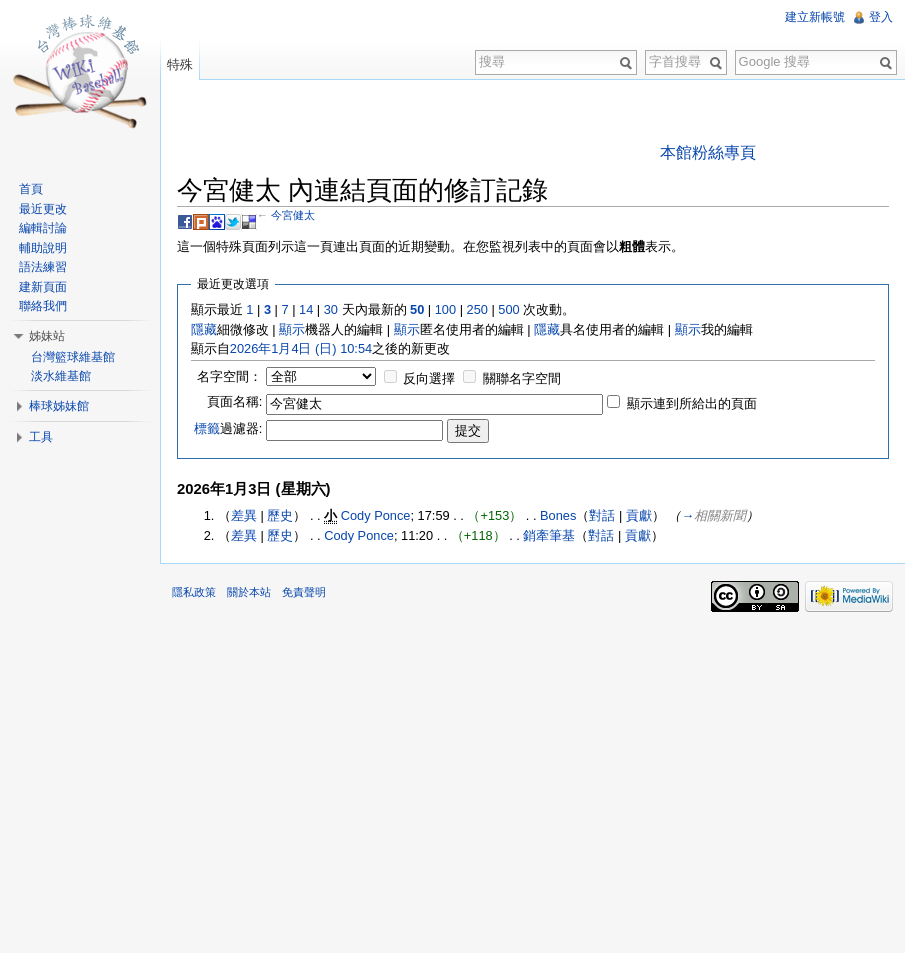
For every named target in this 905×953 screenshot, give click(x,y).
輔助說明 (43, 248)
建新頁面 (43, 287)
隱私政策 (194, 592)
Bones (558, 515)
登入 (881, 17)
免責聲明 (304, 592)
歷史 (280, 515)
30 (331, 309)
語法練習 (43, 267)
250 (477, 309)
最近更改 (43, 209)
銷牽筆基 (549, 535)
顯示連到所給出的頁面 (692, 403)
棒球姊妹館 (59, 406)
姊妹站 (47, 336)
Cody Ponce (376, 515)
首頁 (31, 189)
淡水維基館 (61, 376)
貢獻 (639, 515)
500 (508, 309)
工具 (41, 437)
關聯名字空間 (522, 378)
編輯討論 (43, 228)
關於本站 (249, 592)
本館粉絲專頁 (708, 152)
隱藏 (204, 329)
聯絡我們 (43, 306)
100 (445, 309)
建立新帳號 (815, 17)
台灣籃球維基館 (73, 357)
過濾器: (228, 428)
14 (306, 309)
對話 (602, 515)
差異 (244, 515)
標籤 (207, 428)
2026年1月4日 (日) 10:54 (301, 348)
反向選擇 (429, 378)
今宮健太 (293, 215)
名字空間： (229, 376)
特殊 (180, 64)
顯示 (292, 329)
